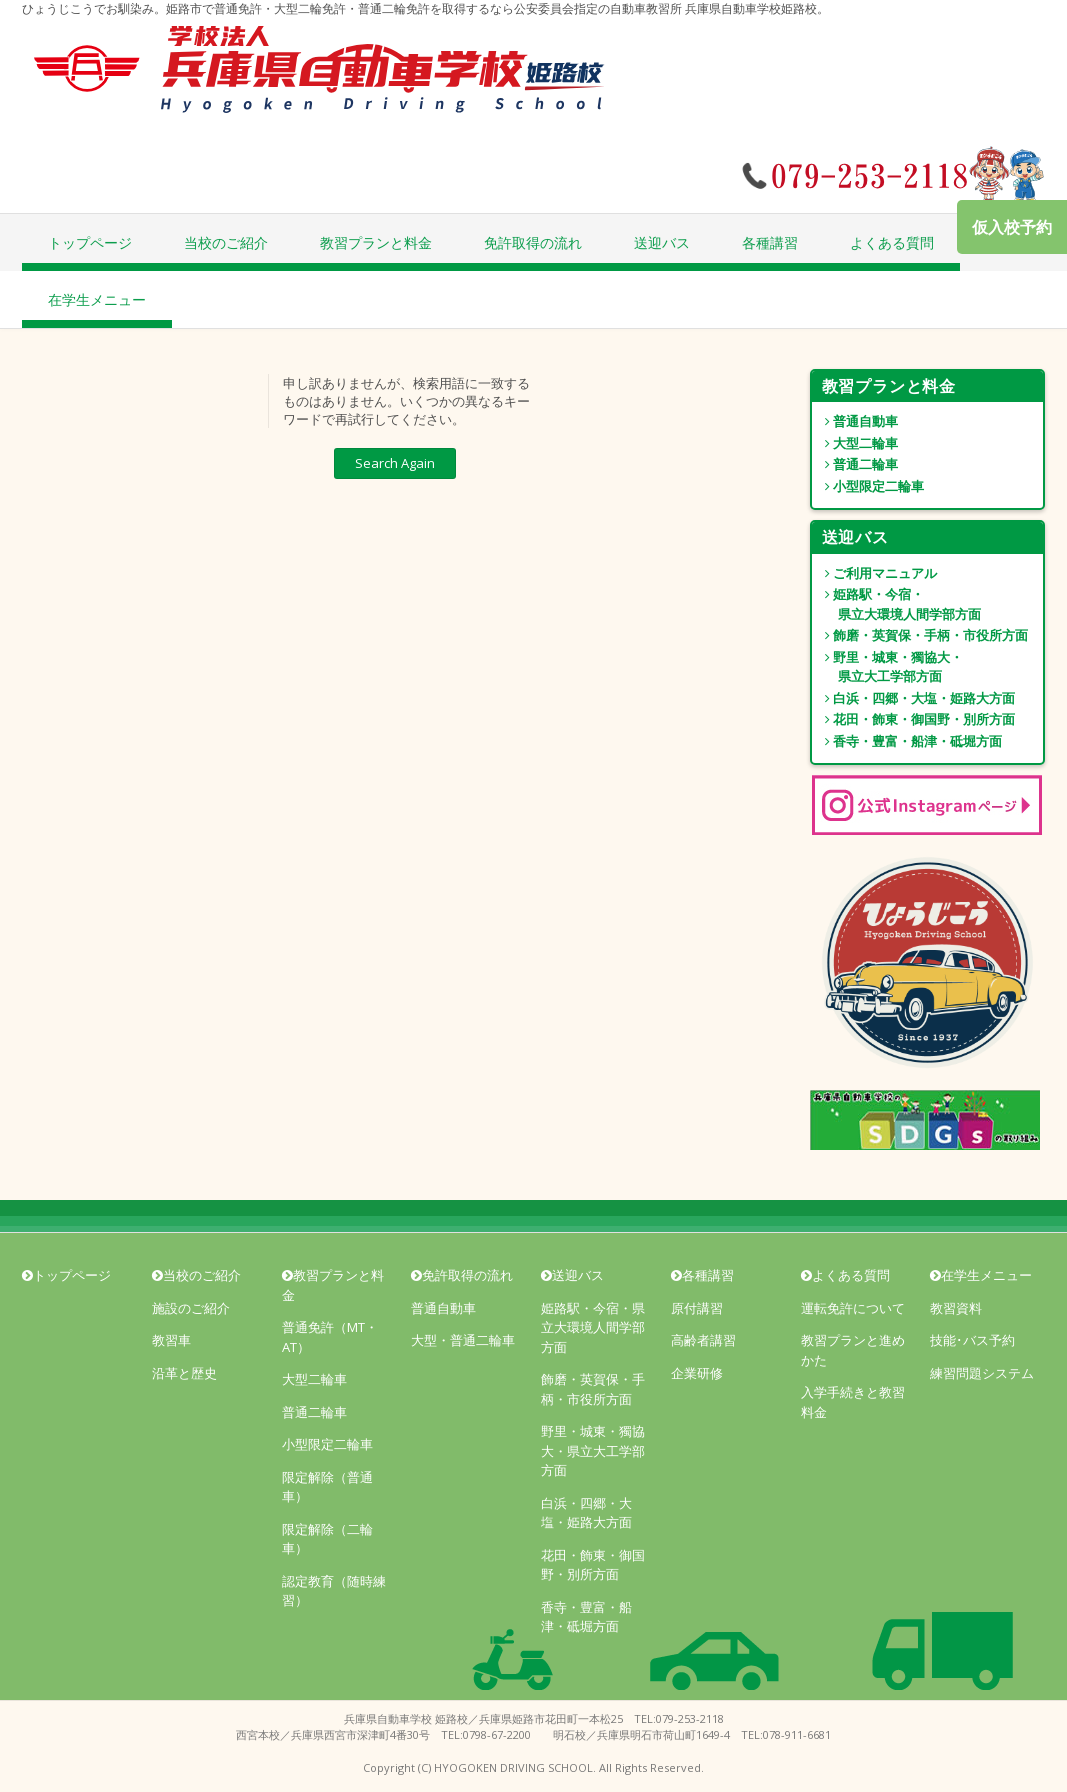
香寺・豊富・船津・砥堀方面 (907, 741)
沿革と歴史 (184, 1373)
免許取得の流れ (533, 242)
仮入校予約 (1012, 227)
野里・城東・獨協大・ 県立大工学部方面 (887, 667)
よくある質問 (892, 242)
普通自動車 (855, 421)
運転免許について (853, 1308)
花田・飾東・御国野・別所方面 (913, 719)
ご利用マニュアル (874, 573)
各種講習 (770, 242)
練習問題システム (982, 1373)
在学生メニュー (97, 299)
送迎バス (662, 242)
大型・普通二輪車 (463, 1340)
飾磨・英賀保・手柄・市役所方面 (920, 635)
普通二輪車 (855, 464)
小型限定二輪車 (868, 486)
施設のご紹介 (191, 1308)
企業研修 (697, 1373)
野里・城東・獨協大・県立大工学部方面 (593, 1450)
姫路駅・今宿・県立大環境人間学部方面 (593, 1327)
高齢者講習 (703, 1340)
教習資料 (956, 1308)
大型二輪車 (855, 443)
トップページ (90, 242)
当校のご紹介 (226, 242)
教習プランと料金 (376, 242)
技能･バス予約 (972, 1340)
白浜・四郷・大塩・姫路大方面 (913, 698)
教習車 (171, 1340)
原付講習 (697, 1308)
